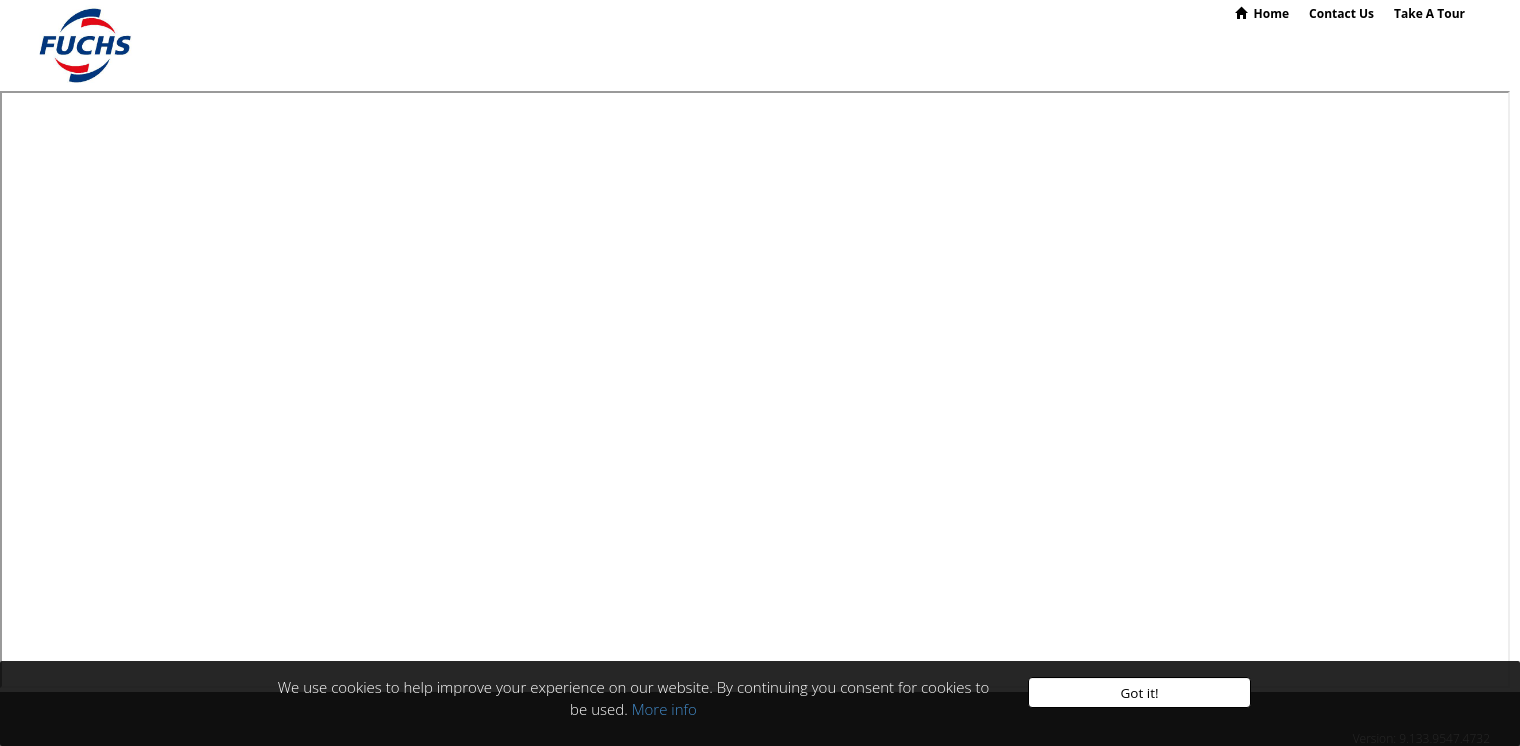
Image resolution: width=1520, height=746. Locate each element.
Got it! (1139, 693)
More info (664, 709)
